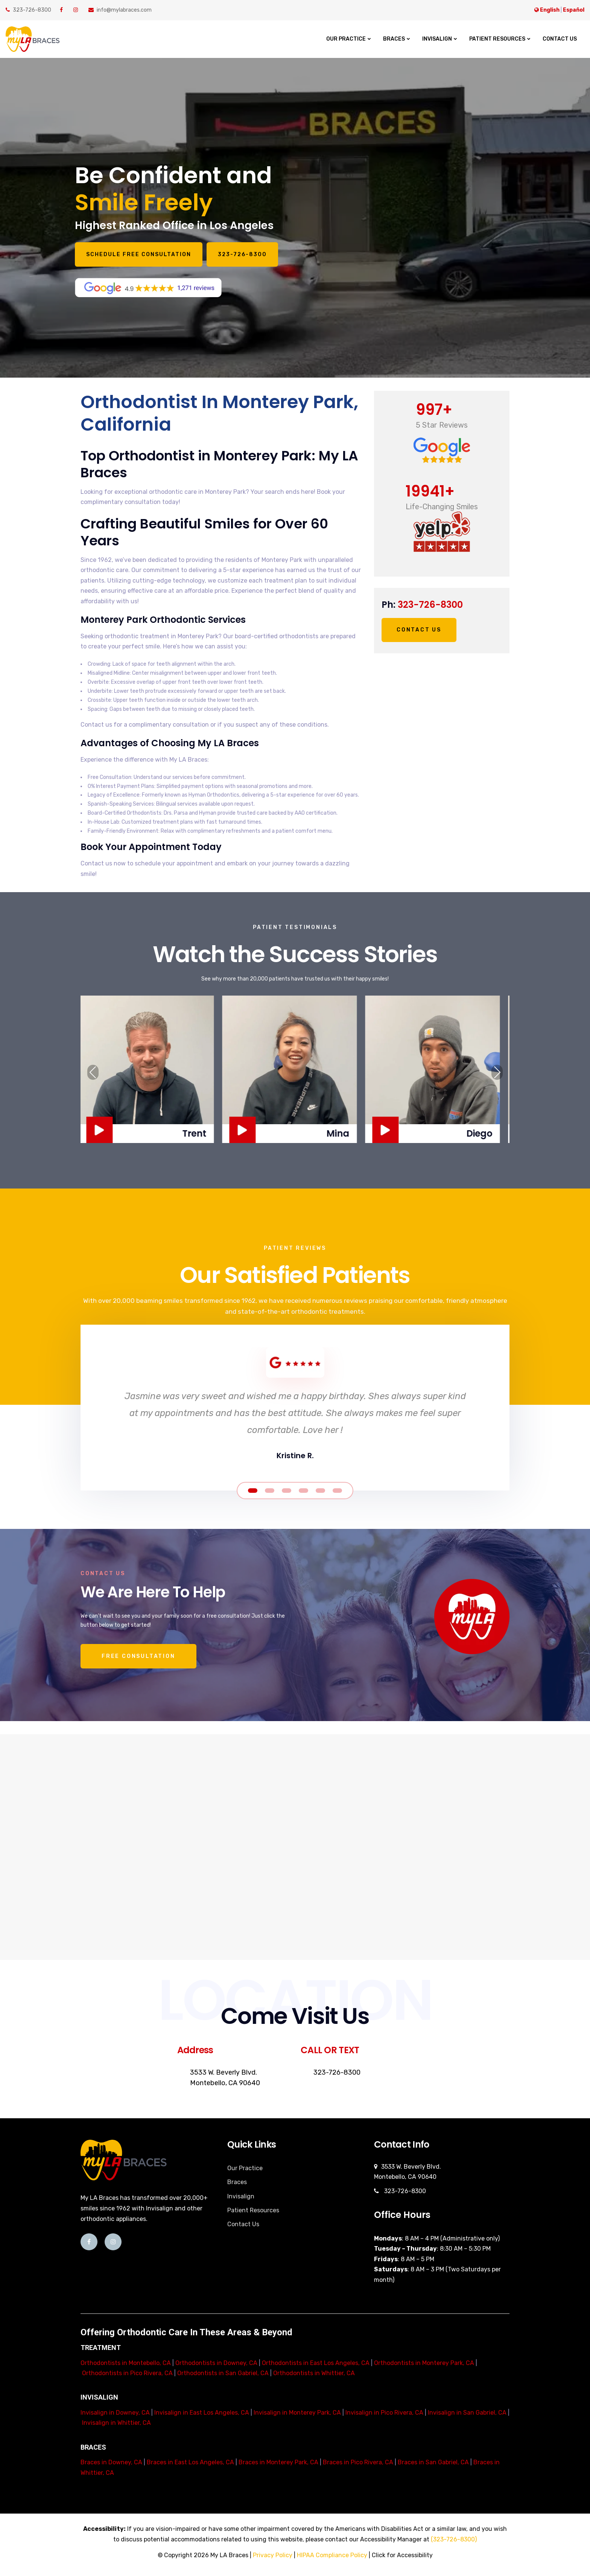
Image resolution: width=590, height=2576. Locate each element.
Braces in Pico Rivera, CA (358, 2462)
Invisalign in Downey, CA (115, 2412)
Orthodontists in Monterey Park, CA (424, 2363)
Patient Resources (497, 39)
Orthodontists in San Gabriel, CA (223, 2373)
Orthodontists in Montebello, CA (126, 2363)
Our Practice (346, 39)
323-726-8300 (28, 10)
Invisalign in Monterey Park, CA (297, 2412)
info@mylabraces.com (120, 10)
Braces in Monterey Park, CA (278, 2462)
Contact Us (560, 39)
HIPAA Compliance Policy (332, 2555)
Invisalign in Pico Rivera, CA (384, 2412)
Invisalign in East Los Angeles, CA (201, 2412)
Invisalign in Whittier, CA (116, 2422)
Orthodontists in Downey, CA (216, 2363)
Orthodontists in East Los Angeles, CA (316, 2363)
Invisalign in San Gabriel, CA (467, 2412)
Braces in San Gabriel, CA (433, 2462)
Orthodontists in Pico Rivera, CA (127, 2373)
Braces (394, 39)
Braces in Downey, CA (111, 2462)
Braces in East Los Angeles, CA (190, 2462)
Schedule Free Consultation (149, 254)
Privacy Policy (272, 2555)
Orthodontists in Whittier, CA (314, 2373)
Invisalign (437, 39)
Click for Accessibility (402, 2555)
